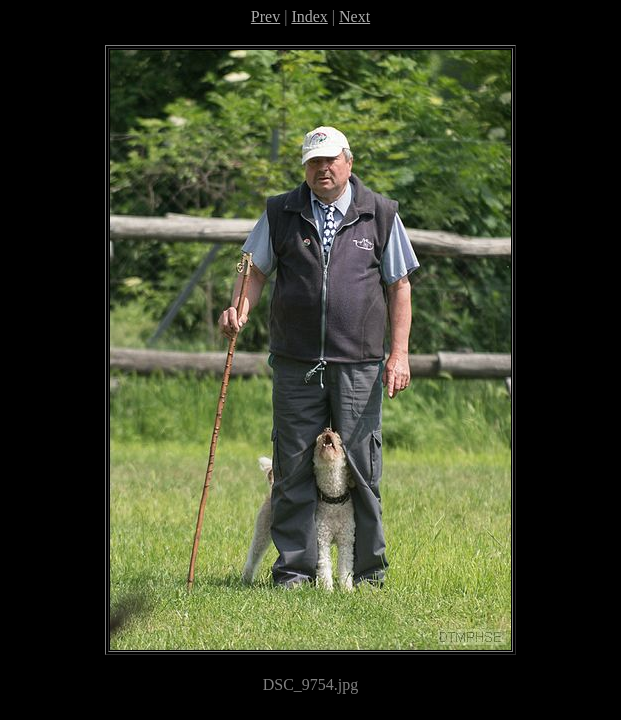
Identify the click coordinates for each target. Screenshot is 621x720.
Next (354, 16)
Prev (265, 16)
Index (309, 16)
